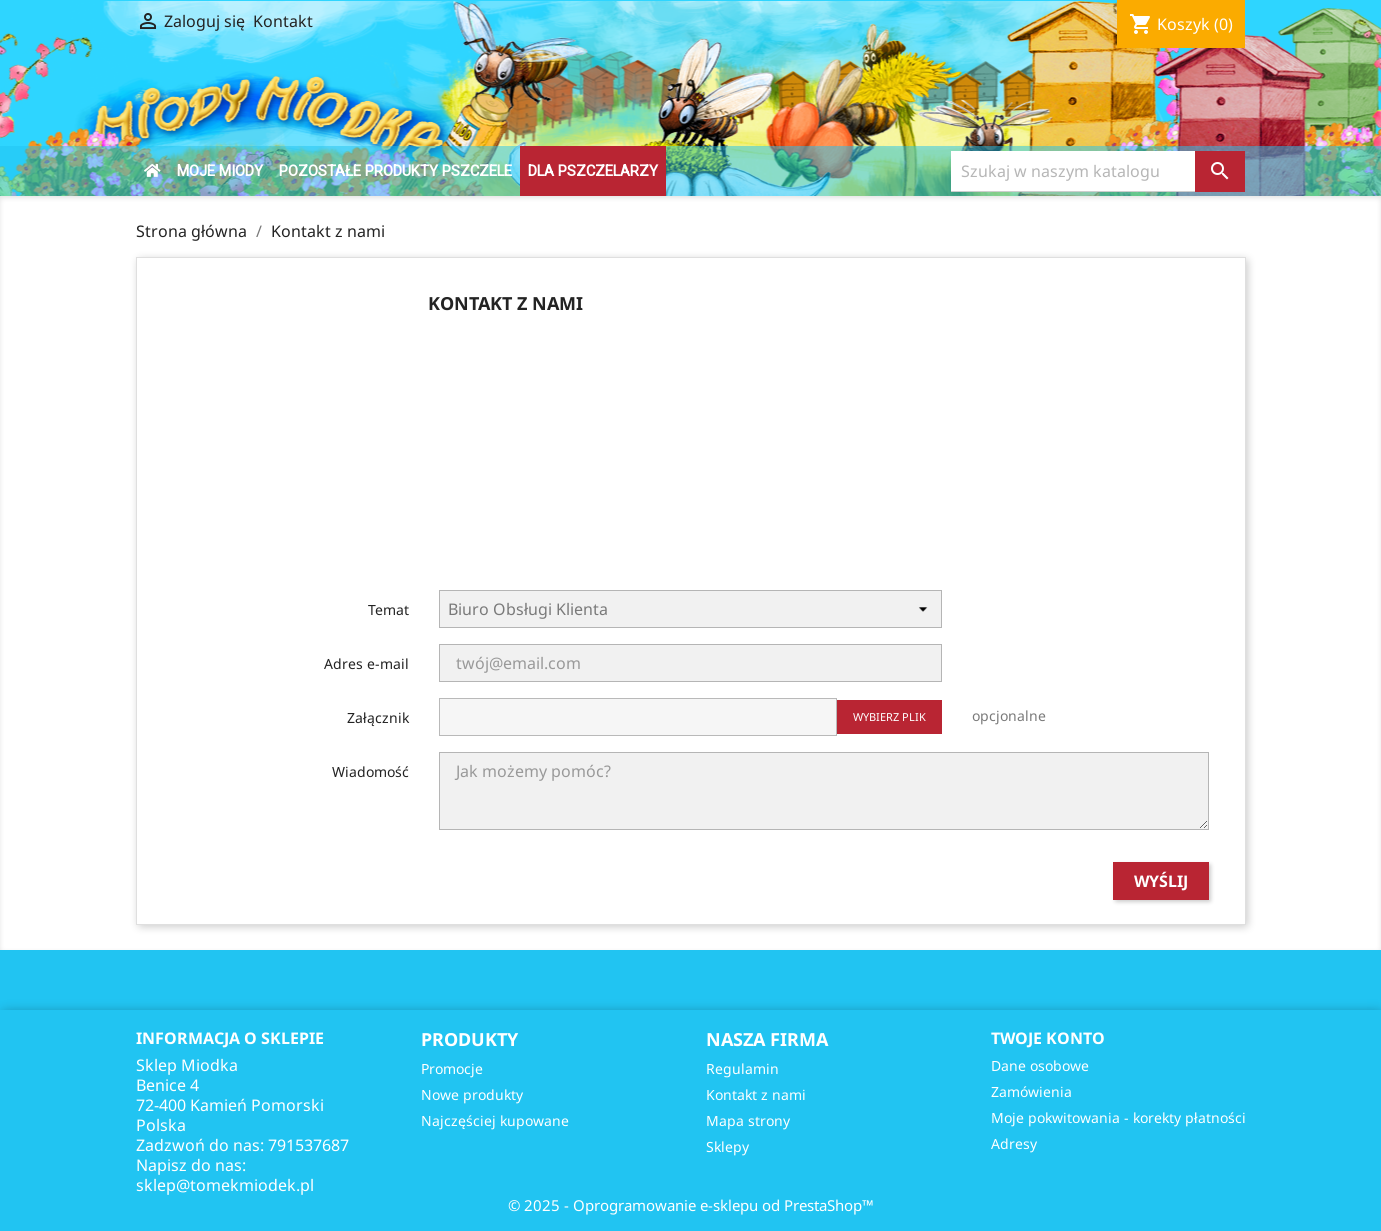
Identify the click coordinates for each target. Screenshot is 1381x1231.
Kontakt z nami (756, 1094)
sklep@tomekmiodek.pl (225, 1185)
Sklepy (727, 1146)
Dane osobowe (1040, 1065)
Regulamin (742, 1068)
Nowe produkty (472, 1094)
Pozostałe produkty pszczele (395, 171)
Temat (388, 609)
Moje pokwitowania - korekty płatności (1118, 1117)
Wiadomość (370, 771)
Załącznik (378, 717)
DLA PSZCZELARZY (593, 171)
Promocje (452, 1068)
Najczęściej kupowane (495, 1120)
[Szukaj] (1073, 171)
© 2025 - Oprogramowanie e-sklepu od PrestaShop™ (691, 1205)
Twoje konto (1048, 1038)
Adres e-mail (366, 663)
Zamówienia (1031, 1091)
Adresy (1014, 1143)
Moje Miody (220, 171)
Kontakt (283, 21)
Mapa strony (748, 1120)
